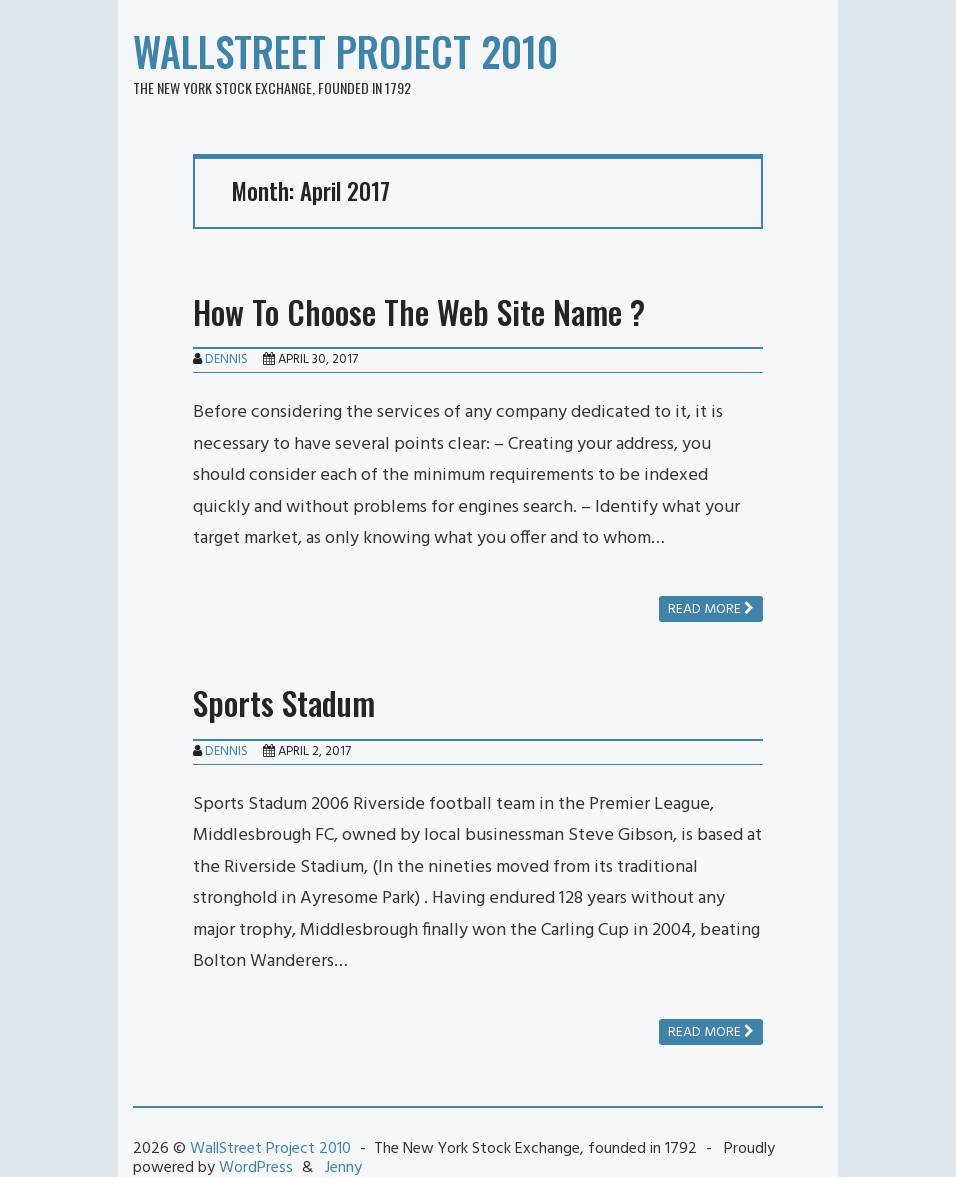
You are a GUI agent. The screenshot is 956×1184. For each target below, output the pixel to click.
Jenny (343, 1168)
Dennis (226, 359)
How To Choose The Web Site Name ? (419, 311)
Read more (711, 609)
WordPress (256, 1168)
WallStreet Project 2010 (345, 51)
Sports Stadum (284, 702)
